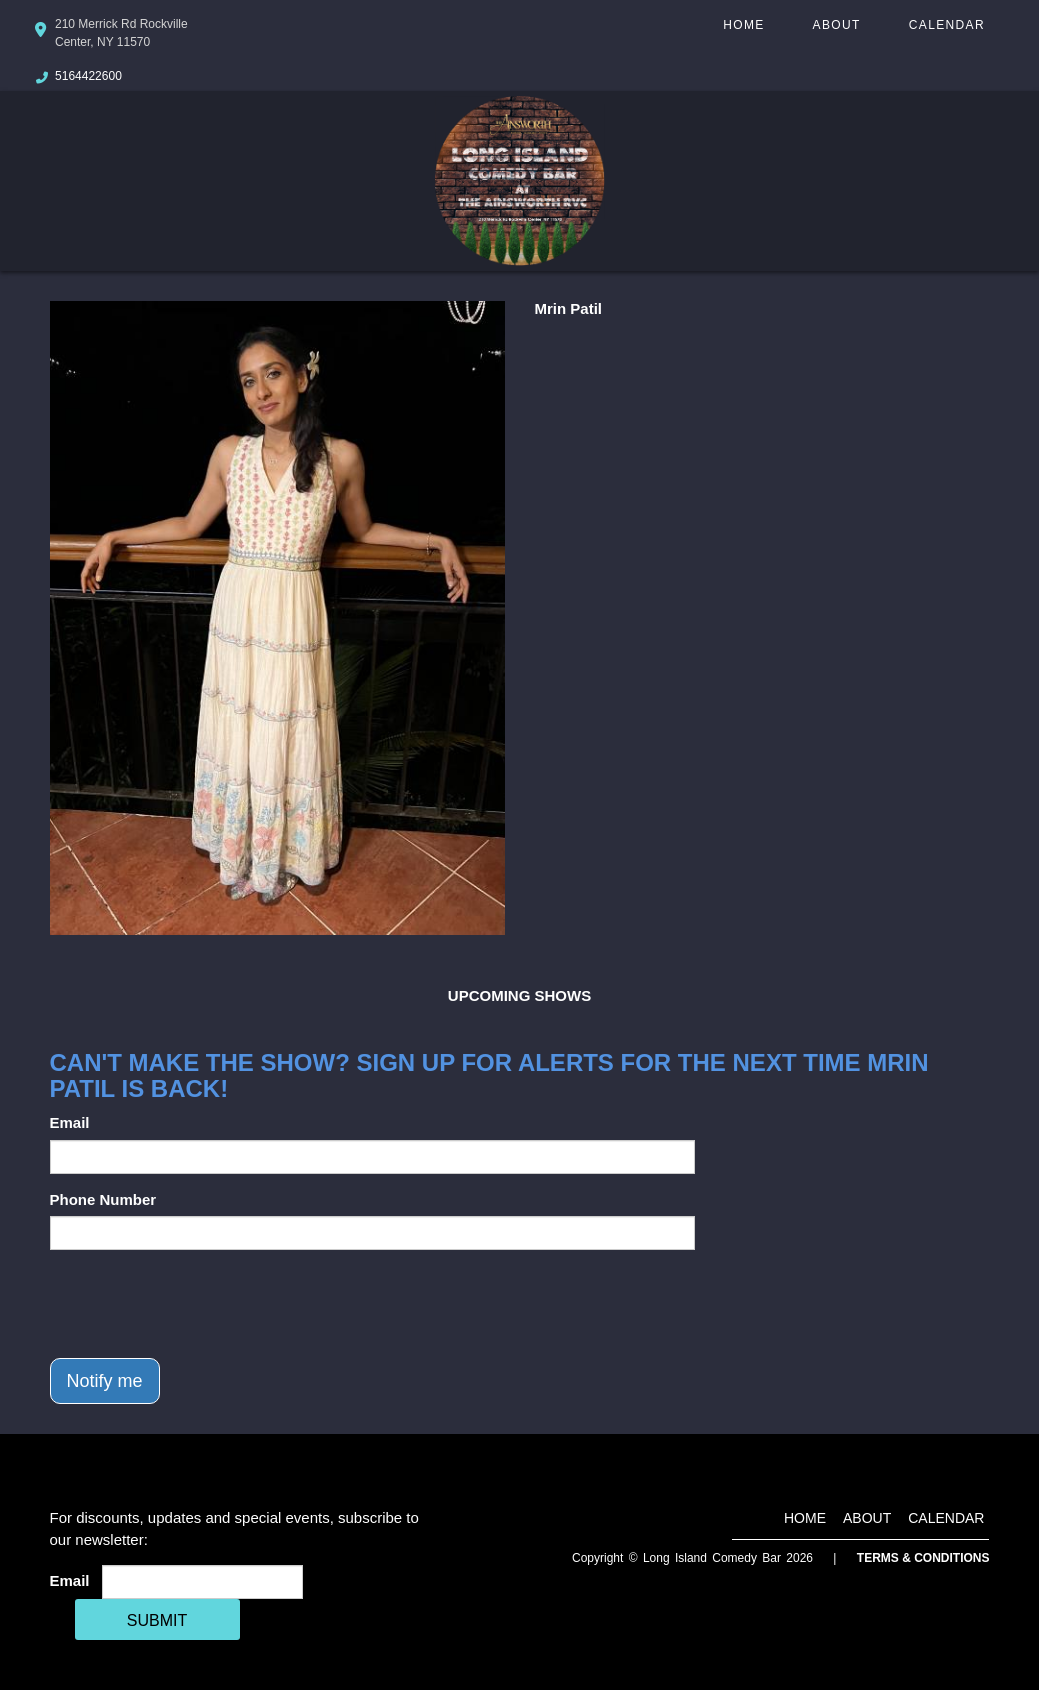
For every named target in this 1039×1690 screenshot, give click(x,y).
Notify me (105, 1381)
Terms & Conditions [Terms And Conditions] (923, 1558)
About (837, 25)
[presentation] (202, 1304)
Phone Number (103, 1199)
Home (743, 25)
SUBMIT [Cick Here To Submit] (157, 1620)
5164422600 (88, 76)
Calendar (947, 25)
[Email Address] (202, 1582)
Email (70, 1122)
